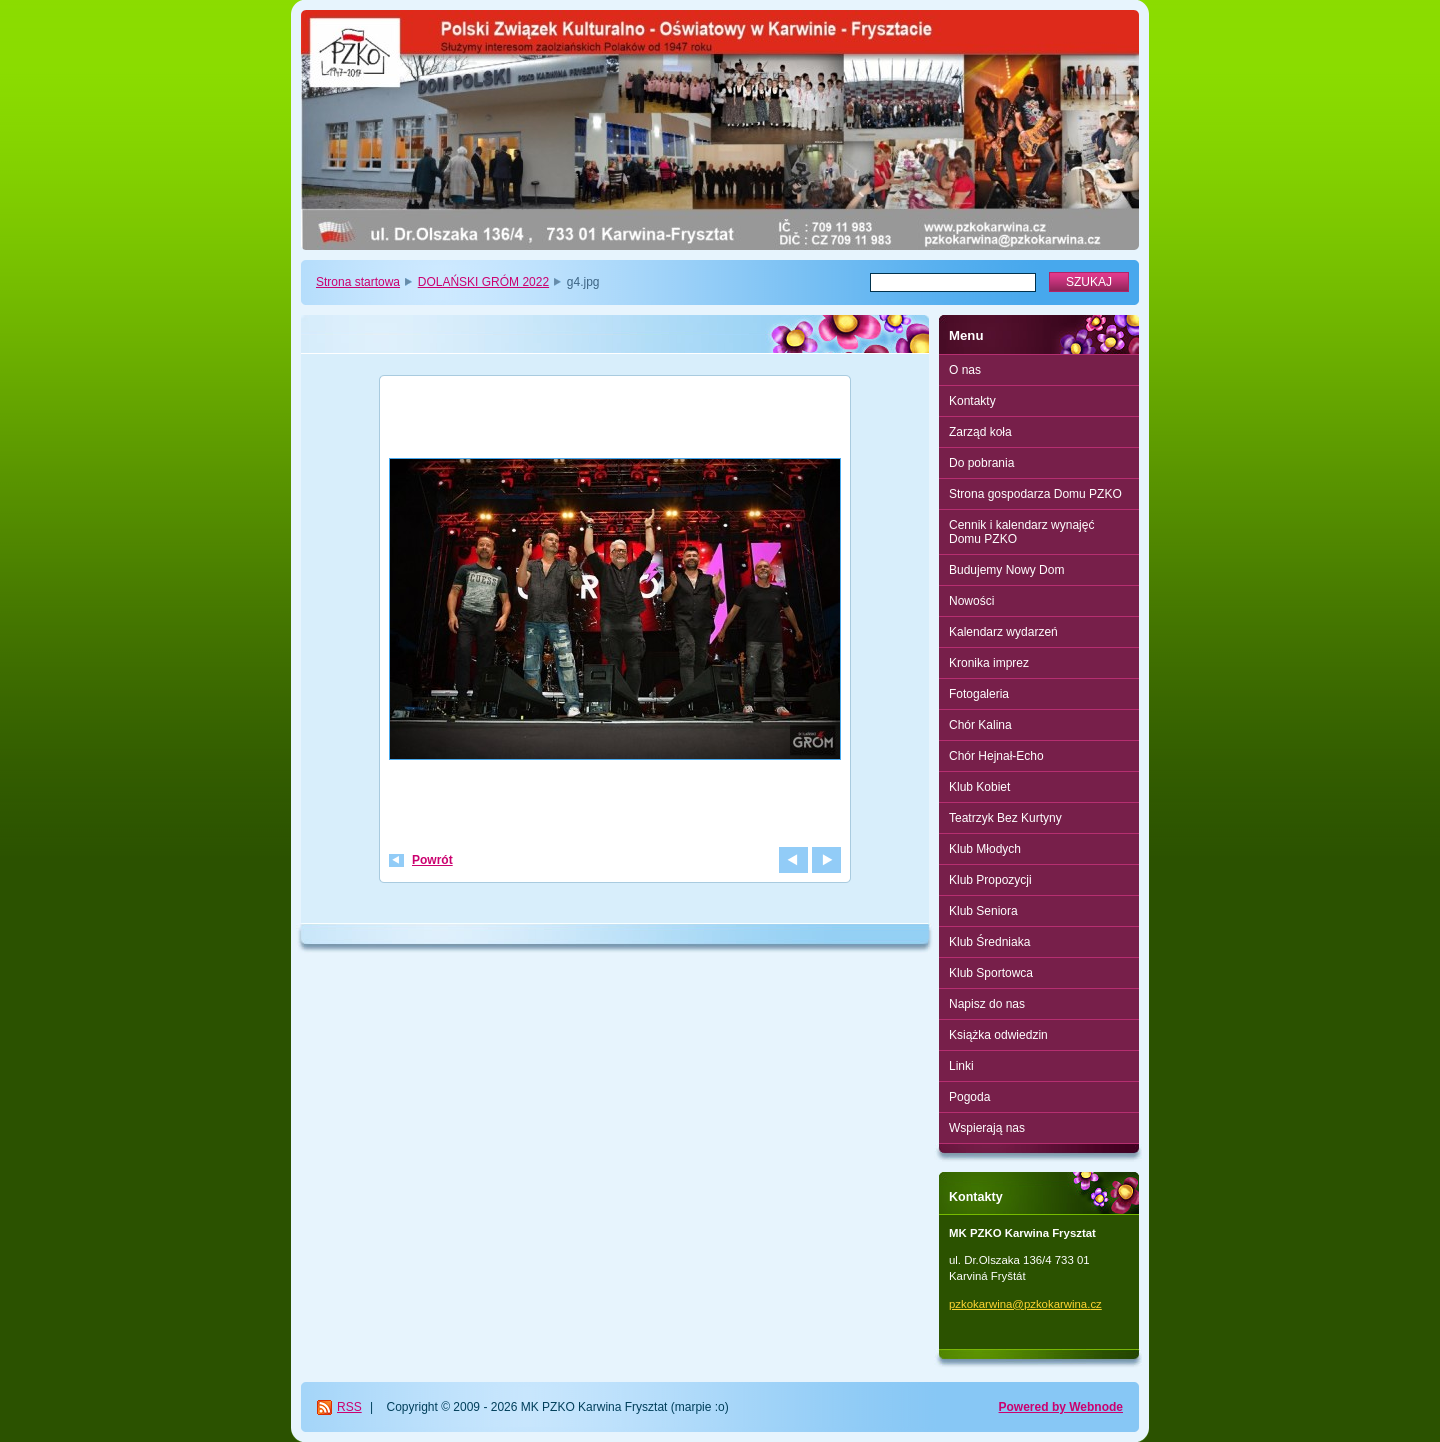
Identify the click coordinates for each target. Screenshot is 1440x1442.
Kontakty (972, 401)
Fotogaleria (979, 694)
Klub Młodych (985, 849)
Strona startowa (358, 282)
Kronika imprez (989, 663)
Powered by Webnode (1061, 1407)
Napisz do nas (987, 1004)
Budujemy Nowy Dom (1006, 570)
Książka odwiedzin (998, 1035)
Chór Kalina (980, 725)
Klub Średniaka (989, 942)
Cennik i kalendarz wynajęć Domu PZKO (1021, 532)
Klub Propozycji (990, 880)
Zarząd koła (980, 432)
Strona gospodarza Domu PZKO (1035, 494)
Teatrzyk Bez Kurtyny (1005, 818)
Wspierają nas (987, 1128)
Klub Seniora (983, 911)
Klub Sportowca (991, 973)
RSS (349, 1407)
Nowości (971, 601)
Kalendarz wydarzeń (1003, 632)
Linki (961, 1066)
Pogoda (969, 1097)
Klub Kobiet (979, 787)
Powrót (432, 860)
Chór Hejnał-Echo (996, 756)
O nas (965, 370)
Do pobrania (981, 463)
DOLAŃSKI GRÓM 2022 (483, 282)
